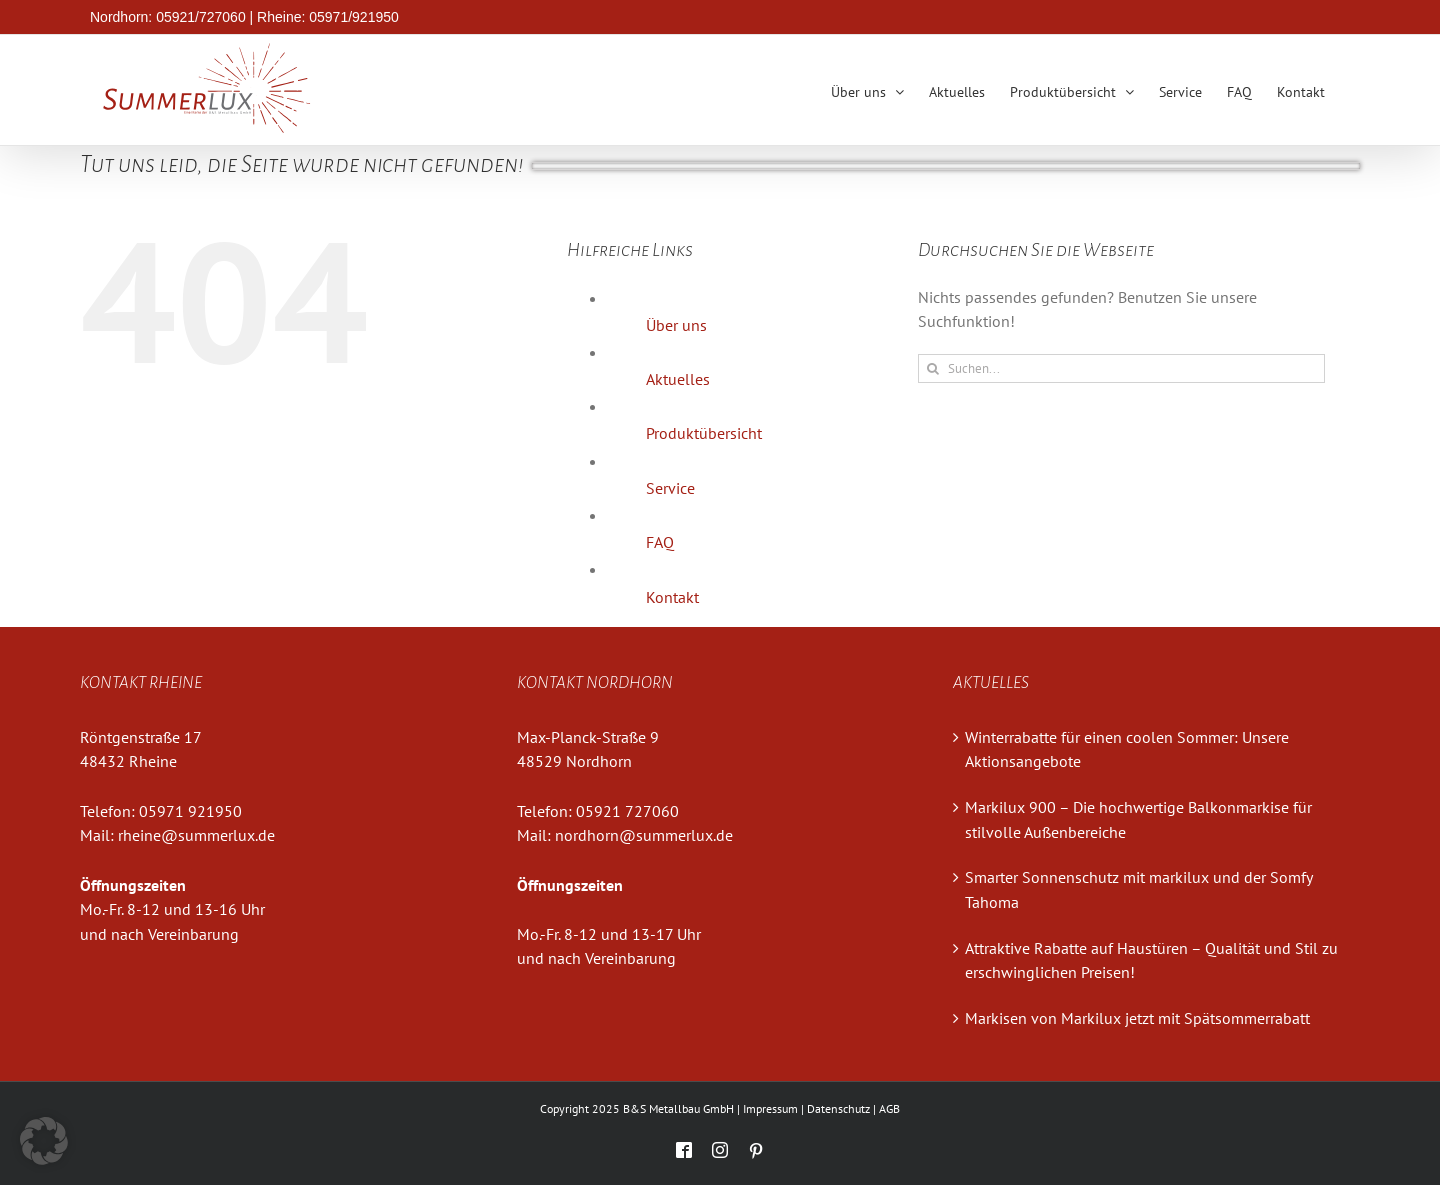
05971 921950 (190, 811)
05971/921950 (354, 17)
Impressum (770, 1108)
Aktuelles (678, 379)
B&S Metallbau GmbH (678, 1108)
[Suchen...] (1121, 368)
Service (670, 488)
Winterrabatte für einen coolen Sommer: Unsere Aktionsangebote (1127, 749)
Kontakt (672, 597)
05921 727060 (627, 811)
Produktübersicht (704, 433)
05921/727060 (201, 17)
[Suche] (932, 368)
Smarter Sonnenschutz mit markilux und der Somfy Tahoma (1138, 889)
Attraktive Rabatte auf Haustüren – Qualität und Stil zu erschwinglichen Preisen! (1151, 960)
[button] (44, 1141)
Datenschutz (838, 1108)
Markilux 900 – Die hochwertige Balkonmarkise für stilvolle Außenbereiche (1138, 819)
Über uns (676, 325)
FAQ (660, 542)
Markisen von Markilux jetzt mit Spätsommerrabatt (1137, 1018)
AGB (889, 1108)
